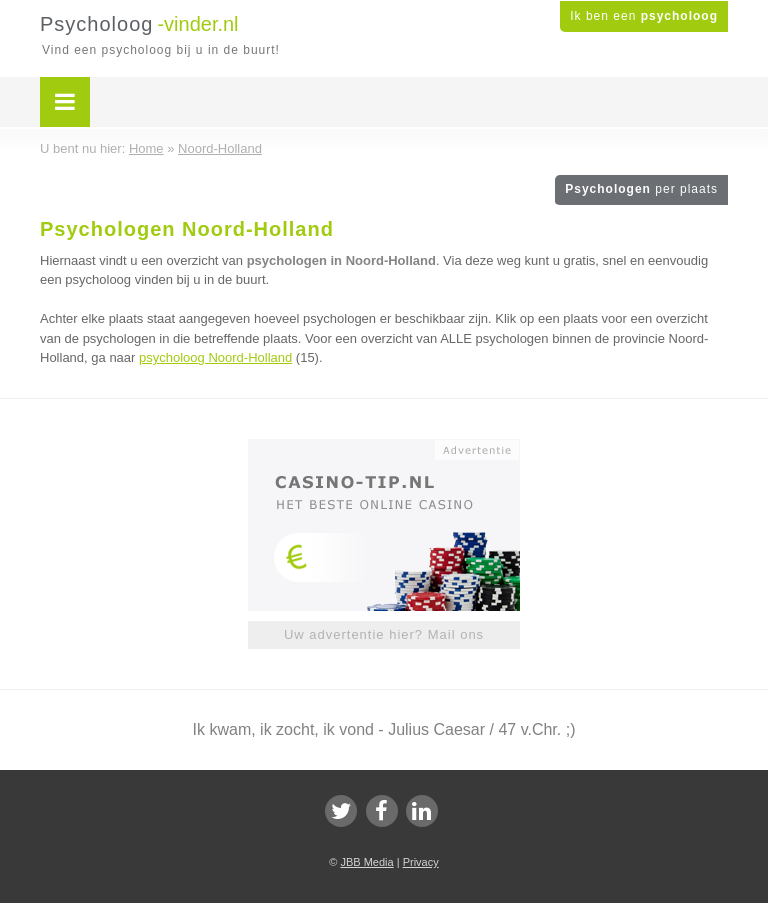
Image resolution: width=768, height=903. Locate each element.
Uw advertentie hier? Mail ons (384, 634)
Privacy (421, 862)
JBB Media (366, 862)
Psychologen (641, 189)
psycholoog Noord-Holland (215, 357)
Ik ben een (644, 16)
